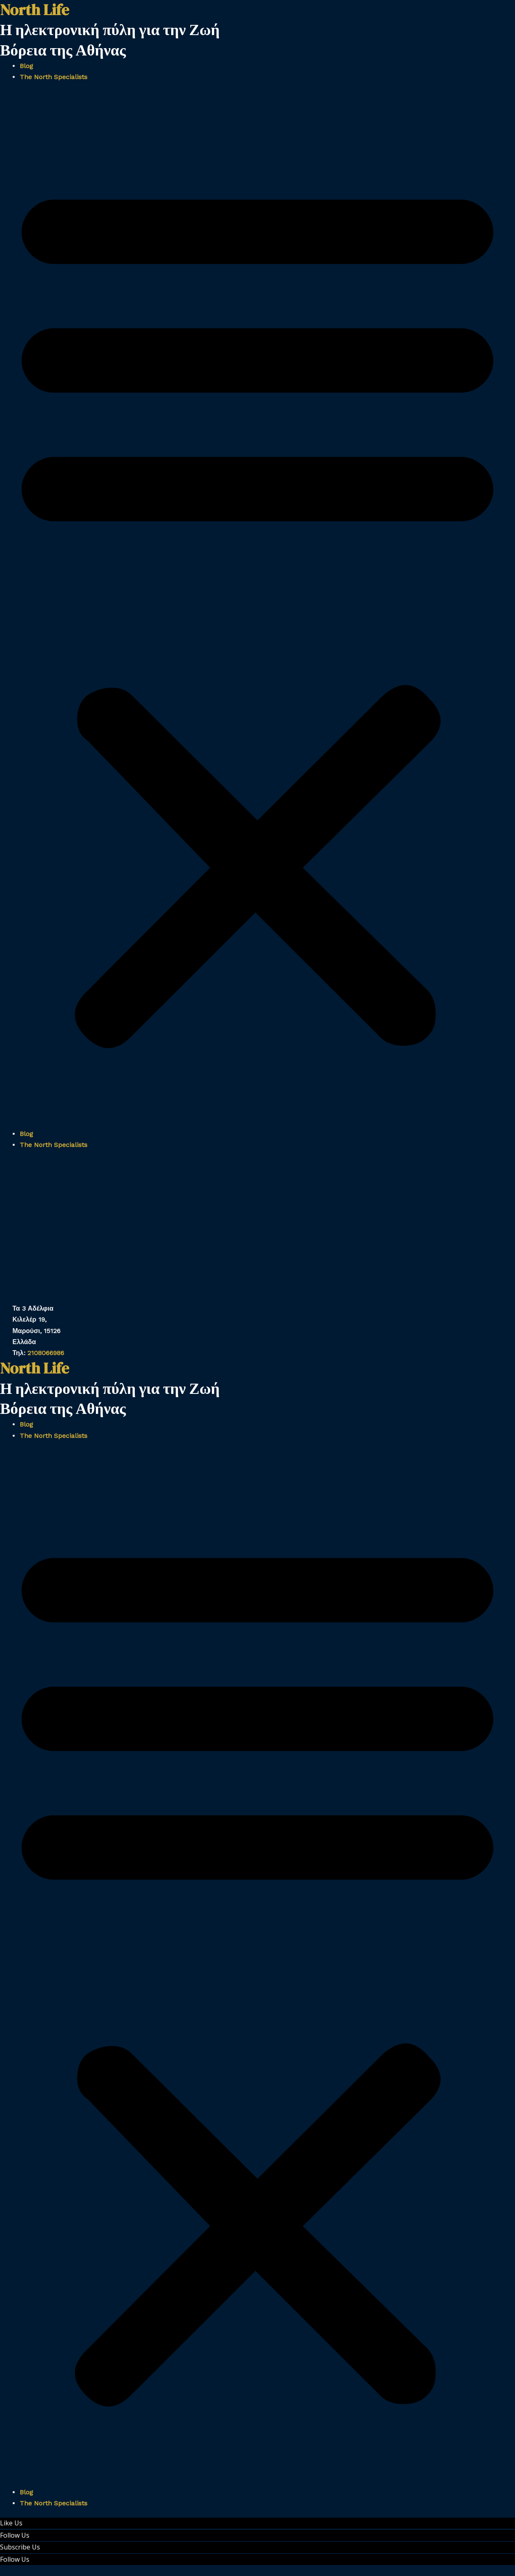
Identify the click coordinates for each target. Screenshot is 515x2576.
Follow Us (14, 2535)
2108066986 (45, 1353)
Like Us (11, 2522)
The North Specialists (53, 77)
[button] (257, 610)
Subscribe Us (20, 2547)
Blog (26, 66)
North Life (34, 1368)
